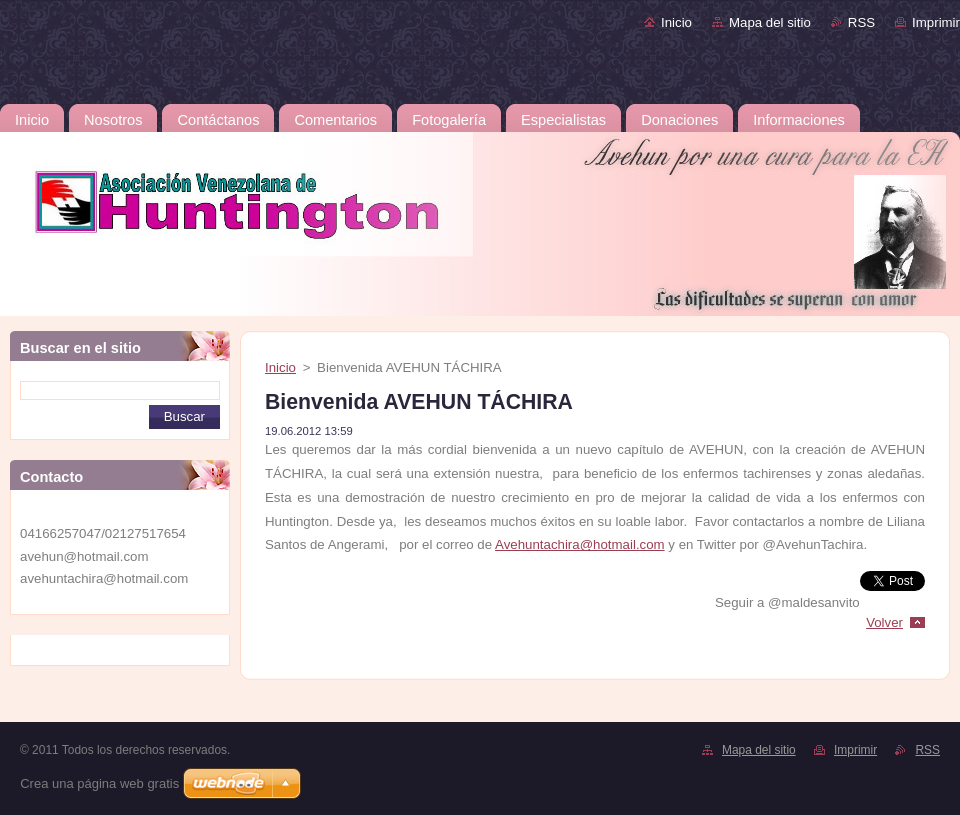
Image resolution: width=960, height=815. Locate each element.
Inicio (676, 22)
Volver (884, 622)
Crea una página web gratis (99, 783)
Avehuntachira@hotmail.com (580, 544)
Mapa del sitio (770, 22)
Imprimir (936, 22)
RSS (861, 22)
